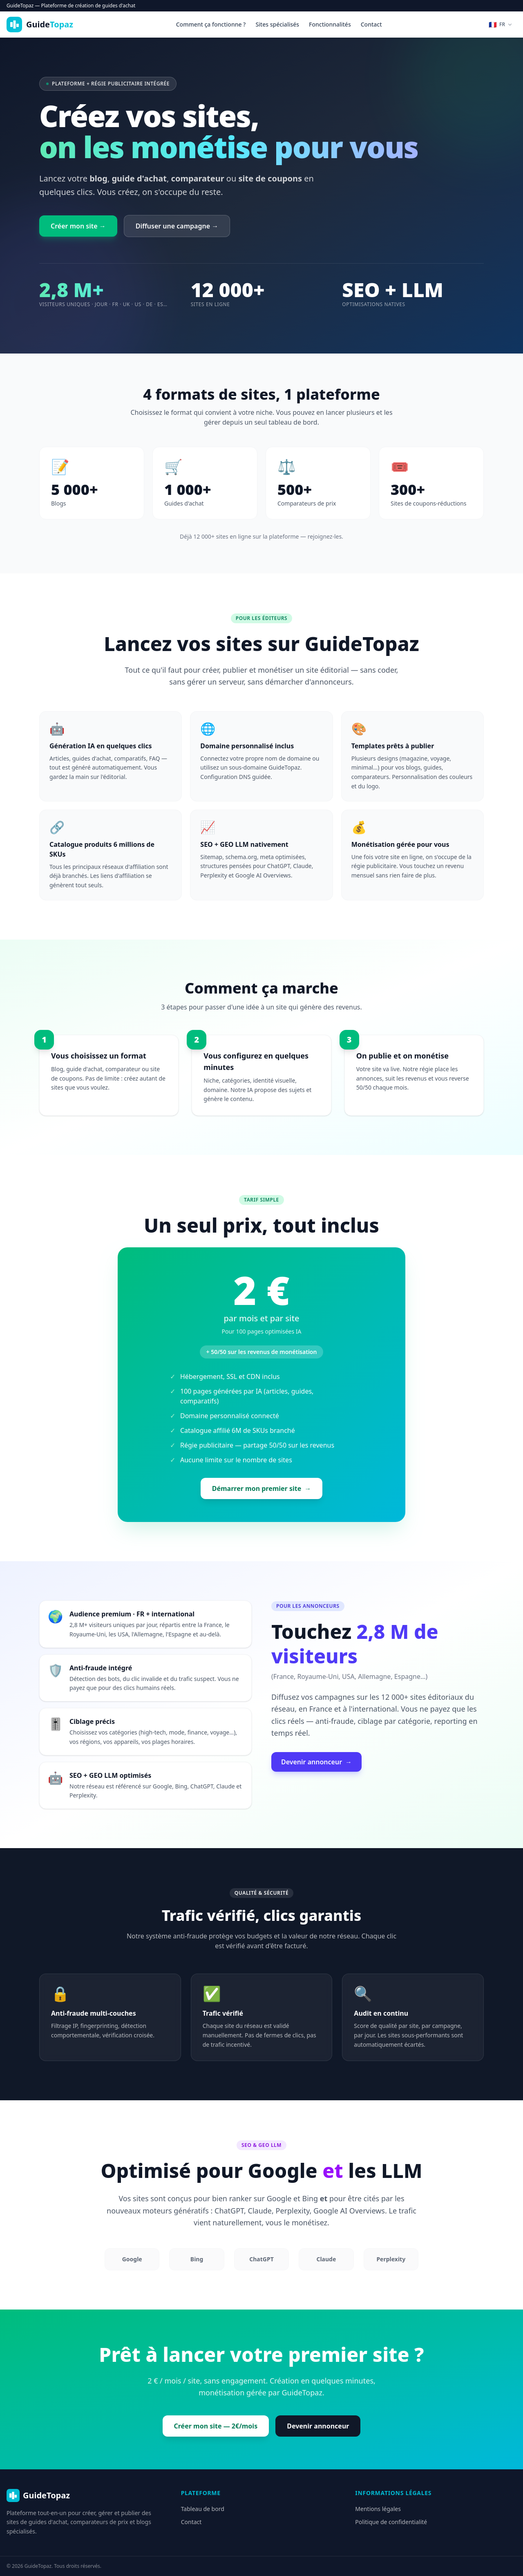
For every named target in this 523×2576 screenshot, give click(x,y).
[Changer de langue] (500, 24)
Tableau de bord (202, 2509)
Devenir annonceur (316, 1762)
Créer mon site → (78, 226)
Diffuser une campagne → (177, 226)
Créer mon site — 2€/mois (216, 2426)
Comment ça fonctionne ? (211, 24)
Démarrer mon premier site (261, 1488)
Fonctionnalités (330, 24)
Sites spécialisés (277, 24)
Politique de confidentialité (391, 2522)
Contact (371, 24)
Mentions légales (378, 2509)
